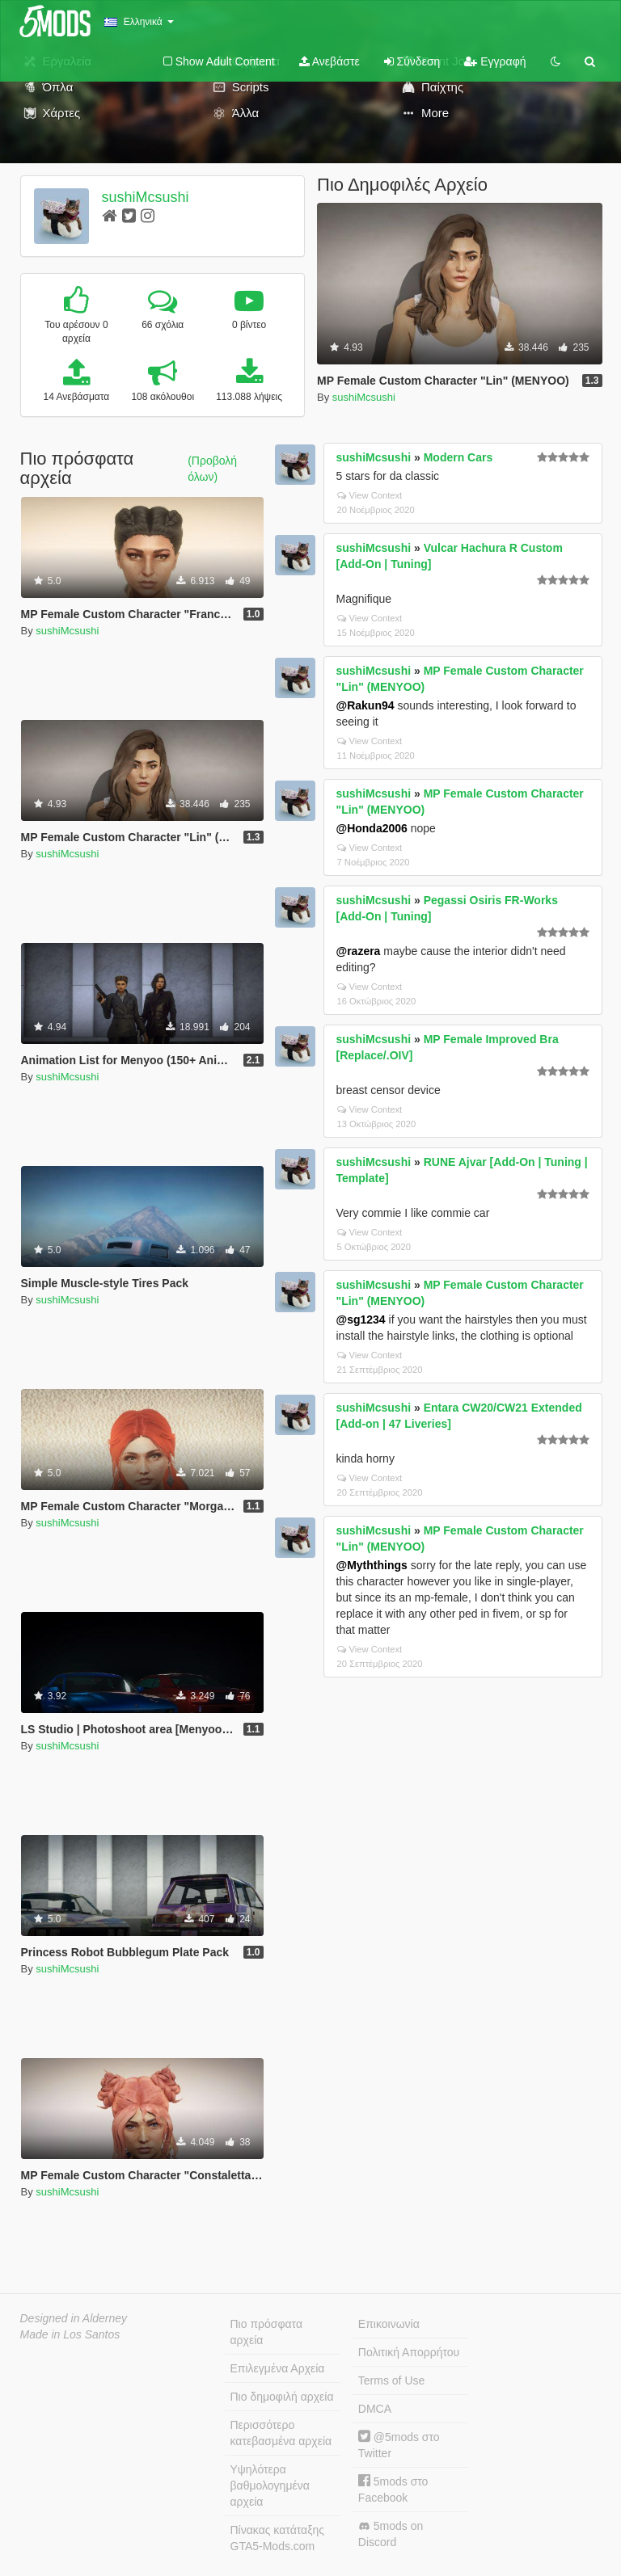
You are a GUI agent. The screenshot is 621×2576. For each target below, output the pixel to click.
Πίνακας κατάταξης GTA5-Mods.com (277, 2538)
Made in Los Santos (70, 2334)
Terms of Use (391, 2380)
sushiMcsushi (144, 197)
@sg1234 (361, 1319)
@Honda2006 (372, 828)
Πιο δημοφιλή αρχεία (282, 2396)
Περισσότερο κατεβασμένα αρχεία (281, 2433)
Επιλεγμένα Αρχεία (277, 2368)
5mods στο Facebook (393, 2489)
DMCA (374, 2408)
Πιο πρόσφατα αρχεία (266, 2332)
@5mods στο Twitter (399, 2445)
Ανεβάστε (329, 61)
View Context (370, 495)
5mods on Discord (390, 2534)
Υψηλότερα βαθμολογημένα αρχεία (270, 2485)
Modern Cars (458, 457)
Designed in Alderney (74, 2318)
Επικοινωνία (389, 2323)
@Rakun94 (365, 705)
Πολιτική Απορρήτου (408, 2352)
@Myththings (372, 1565)
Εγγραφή (495, 61)
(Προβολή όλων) (212, 468)
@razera (358, 951)
